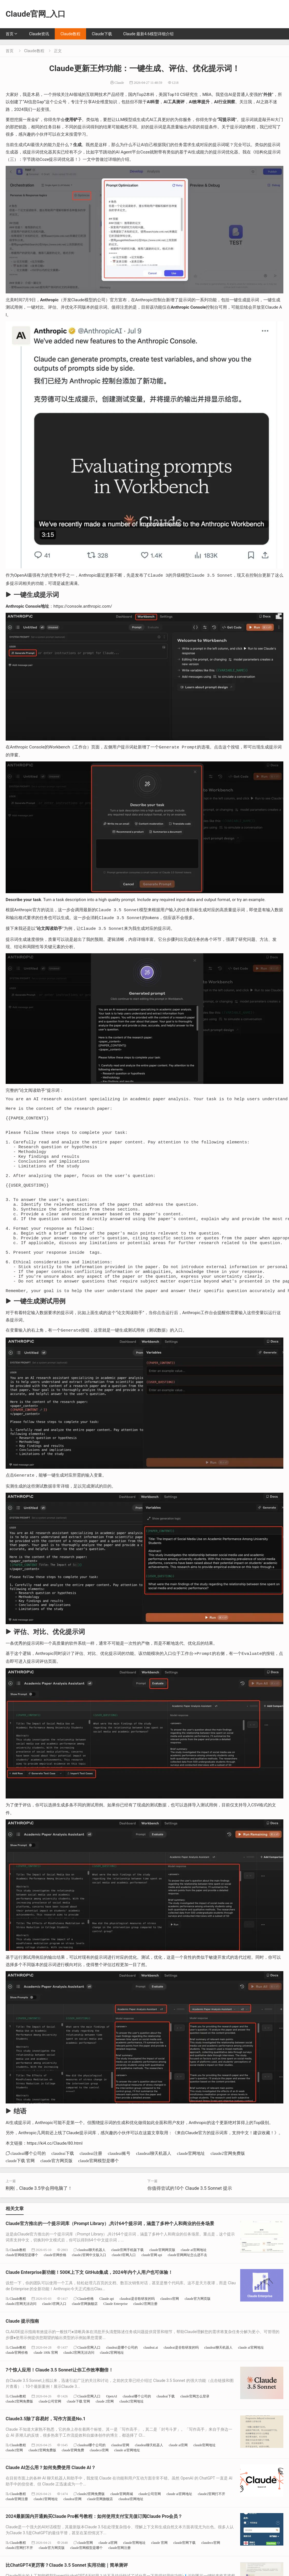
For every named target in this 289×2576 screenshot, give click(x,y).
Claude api (106, 2331)
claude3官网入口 (124, 2287)
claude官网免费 (73, 2482)
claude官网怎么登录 (194, 2428)
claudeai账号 (119, 2185)
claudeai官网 (120, 2477)
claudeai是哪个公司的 (122, 2379)
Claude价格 (85, 2331)
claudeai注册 (91, 2185)
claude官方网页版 (56, 2193)
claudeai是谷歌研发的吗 (137, 2331)
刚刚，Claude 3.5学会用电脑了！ (39, 2220)
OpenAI (111, 2428)
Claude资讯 (39, 34)
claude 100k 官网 (46, 2384)
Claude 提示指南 (22, 2353)
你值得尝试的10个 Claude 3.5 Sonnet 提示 (189, 2220)
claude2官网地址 (112, 2384)
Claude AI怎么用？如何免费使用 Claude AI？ (51, 2499)
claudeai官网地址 (131, 2531)
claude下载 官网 (20, 2193)
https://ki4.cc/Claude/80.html (54, 2175)
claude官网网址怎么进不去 (187, 2287)
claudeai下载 (62, 2185)
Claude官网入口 (88, 2379)
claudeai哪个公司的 (28, 2185)
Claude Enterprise (115, 2336)
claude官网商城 (121, 2526)
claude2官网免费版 (228, 2185)
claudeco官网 (169, 2331)
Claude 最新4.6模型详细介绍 (148, 34)
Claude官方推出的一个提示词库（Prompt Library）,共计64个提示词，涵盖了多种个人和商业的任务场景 (110, 2255)
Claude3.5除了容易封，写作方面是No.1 (46, 2451)
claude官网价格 (55, 2287)
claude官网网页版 (162, 2282)
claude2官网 (14, 2482)
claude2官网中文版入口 (89, 2287)
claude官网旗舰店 (85, 2336)
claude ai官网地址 (194, 2282)
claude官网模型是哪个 (98, 2193)
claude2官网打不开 (211, 2526)
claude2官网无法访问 (21, 2336)
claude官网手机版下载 (127, 2282)
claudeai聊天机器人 (153, 2185)
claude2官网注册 (145, 2336)
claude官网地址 (191, 2185)
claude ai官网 (178, 2477)
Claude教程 (70, 34)
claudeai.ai (150, 2379)
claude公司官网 (50, 2433)
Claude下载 (102, 34)
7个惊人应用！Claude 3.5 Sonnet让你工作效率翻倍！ (59, 2402)
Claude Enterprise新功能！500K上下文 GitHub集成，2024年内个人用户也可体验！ (89, 2304)
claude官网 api (151, 2287)
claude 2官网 (105, 2433)
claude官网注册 (17, 2531)
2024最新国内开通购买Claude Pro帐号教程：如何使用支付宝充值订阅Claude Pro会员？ (94, 2548)
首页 (10, 34)
